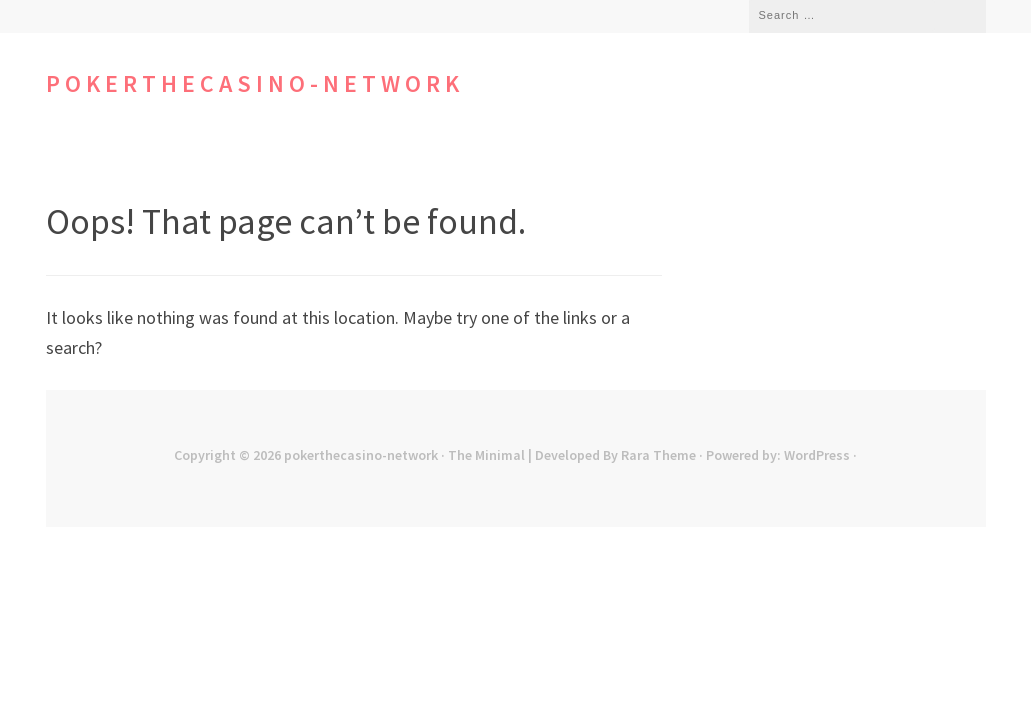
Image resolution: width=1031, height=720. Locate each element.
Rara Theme (658, 455)
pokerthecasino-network (255, 83)
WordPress (817, 455)
